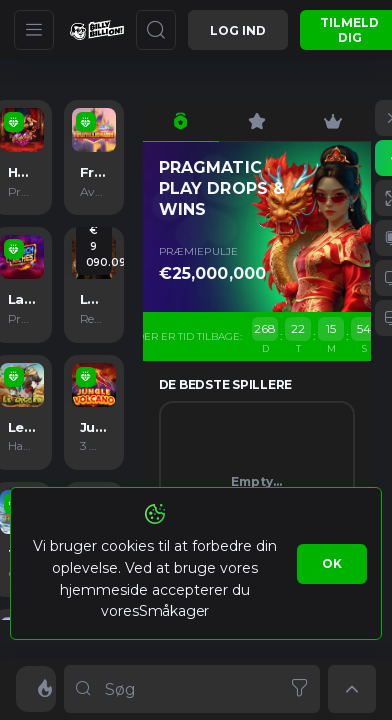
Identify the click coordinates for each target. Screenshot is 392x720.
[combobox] (192, 689)
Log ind (238, 30)
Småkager (174, 611)
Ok (332, 563)
